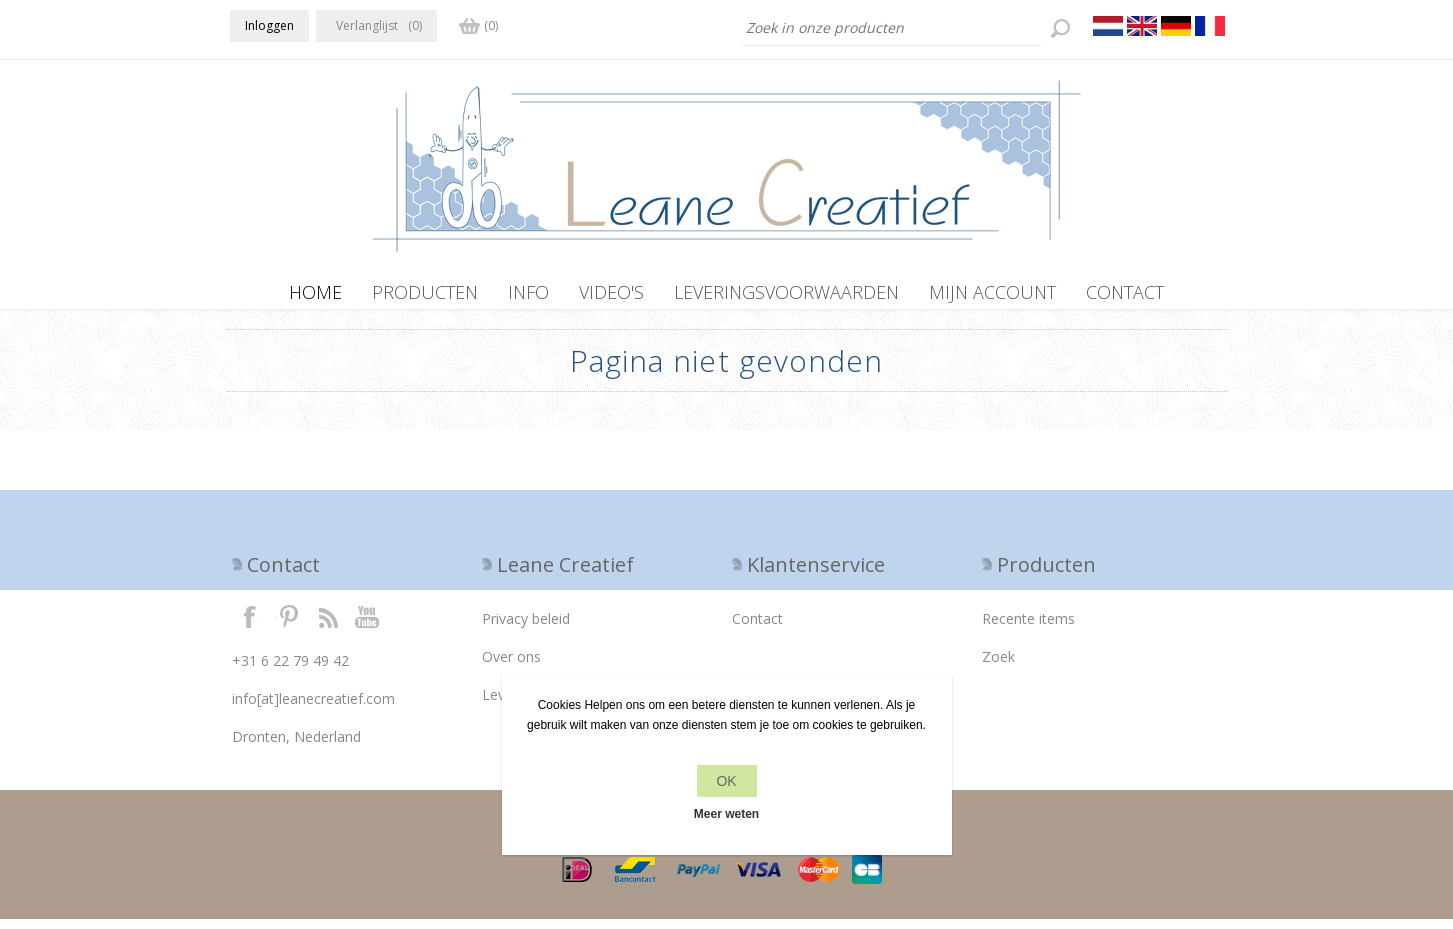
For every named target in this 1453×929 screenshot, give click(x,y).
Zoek (998, 666)
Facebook (250, 626)
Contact (757, 628)
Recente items (1028, 628)
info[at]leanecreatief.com (313, 708)
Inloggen (269, 25)
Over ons (511, 666)
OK (726, 781)
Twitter (289, 626)
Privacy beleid (526, 628)
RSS (328, 626)
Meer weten (726, 814)
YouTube (368, 626)
